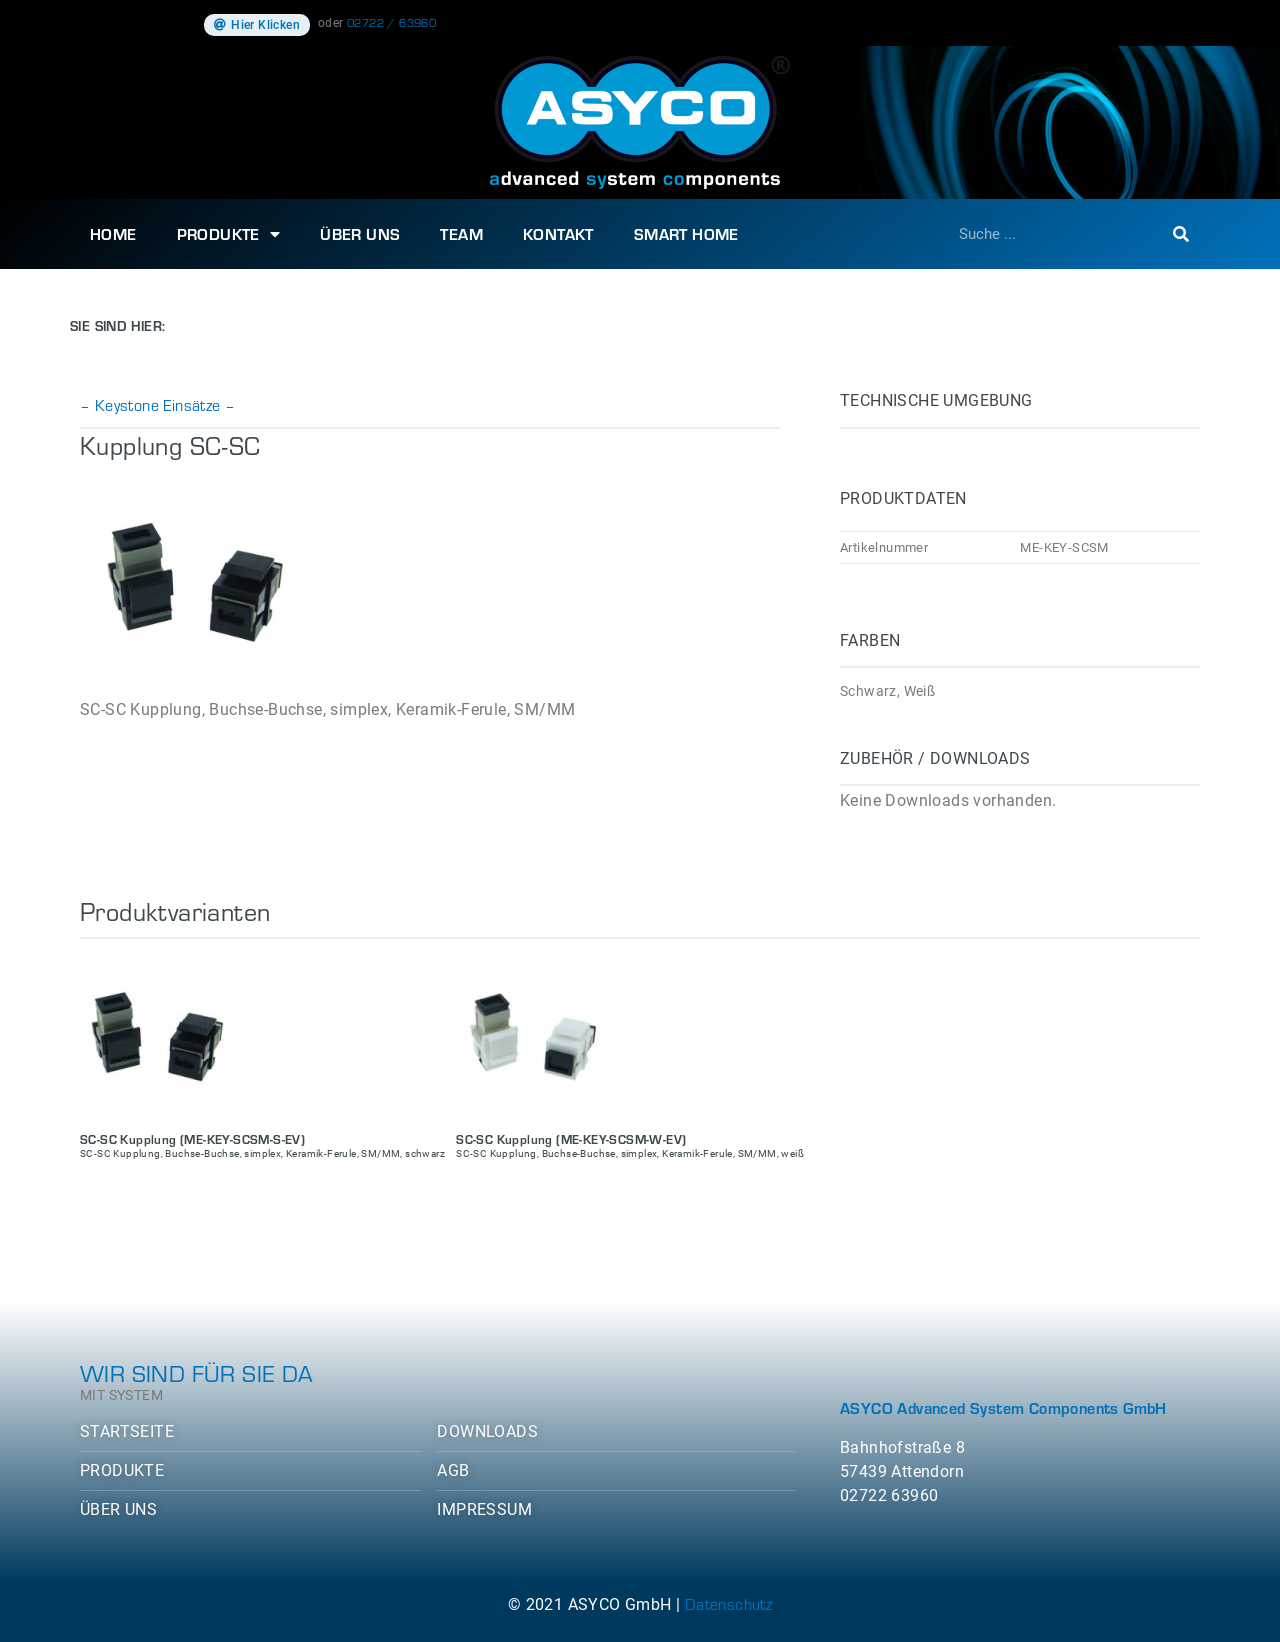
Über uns (360, 233)
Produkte (229, 234)
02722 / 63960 (391, 22)
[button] (257, 25)
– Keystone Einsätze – (157, 404)
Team (461, 233)
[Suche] (1181, 234)
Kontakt (558, 233)
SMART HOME (686, 233)
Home (113, 233)
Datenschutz (728, 1603)
